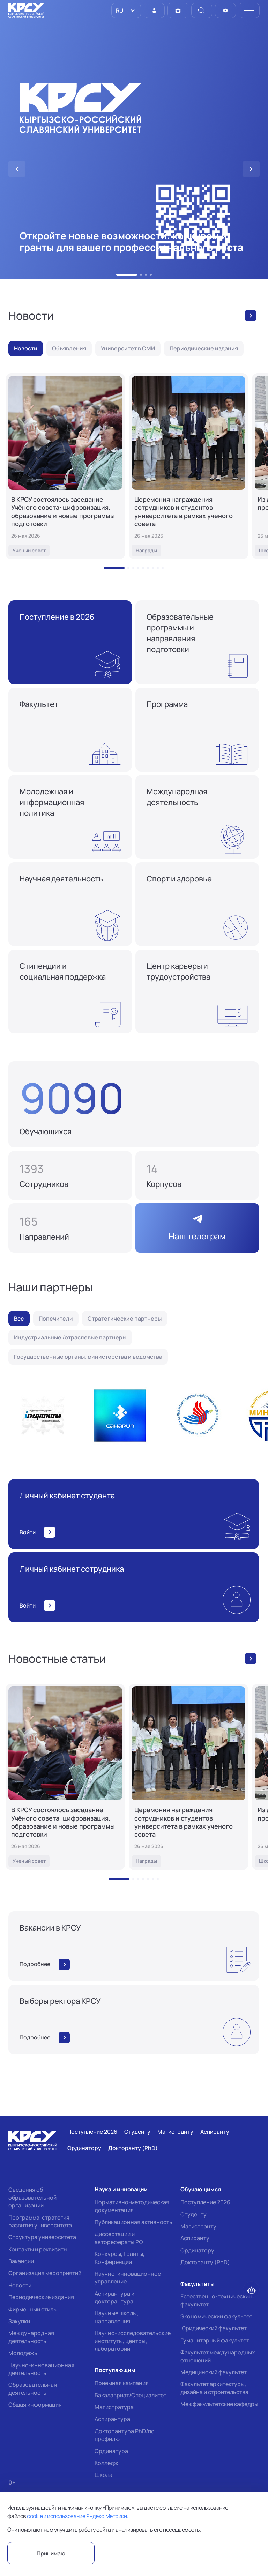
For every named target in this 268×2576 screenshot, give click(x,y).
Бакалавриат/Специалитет (130, 2395)
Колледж (106, 2463)
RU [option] (119, 10)
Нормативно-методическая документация (132, 2206)
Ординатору (197, 2250)
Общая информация (35, 2404)
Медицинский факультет (213, 2372)
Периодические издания (41, 2297)
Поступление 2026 (205, 2202)
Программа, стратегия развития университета (40, 2221)
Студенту (193, 2214)
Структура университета (42, 2237)
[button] (126, 275)
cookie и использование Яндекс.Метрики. (77, 2516)
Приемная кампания (122, 2383)
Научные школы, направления (116, 2317)
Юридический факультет (213, 2328)
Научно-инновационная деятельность (41, 2369)
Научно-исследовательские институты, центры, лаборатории (133, 2341)
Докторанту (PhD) (205, 2262)
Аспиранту (194, 2238)
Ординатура (111, 2451)
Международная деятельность (31, 2337)
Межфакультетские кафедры (219, 2404)
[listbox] (126, 10)
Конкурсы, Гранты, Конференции (119, 2257)
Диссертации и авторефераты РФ (119, 2237)
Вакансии (21, 2261)
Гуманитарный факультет (214, 2340)
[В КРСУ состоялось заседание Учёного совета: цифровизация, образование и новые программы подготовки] (65, 466)
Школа (103, 2475)
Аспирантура (112, 2419)
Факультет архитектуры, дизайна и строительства (214, 2388)
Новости (19, 2285)
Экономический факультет (216, 2316)
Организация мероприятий (44, 2273)
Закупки (19, 2321)
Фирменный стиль (32, 2309)
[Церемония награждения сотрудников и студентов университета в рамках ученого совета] (188, 466)
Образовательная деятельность (32, 2388)
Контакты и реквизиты (37, 2249)
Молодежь (22, 2353)
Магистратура (114, 2407)
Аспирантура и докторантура (114, 2297)
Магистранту (198, 2226)
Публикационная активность (133, 2222)
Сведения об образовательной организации (32, 2197)
